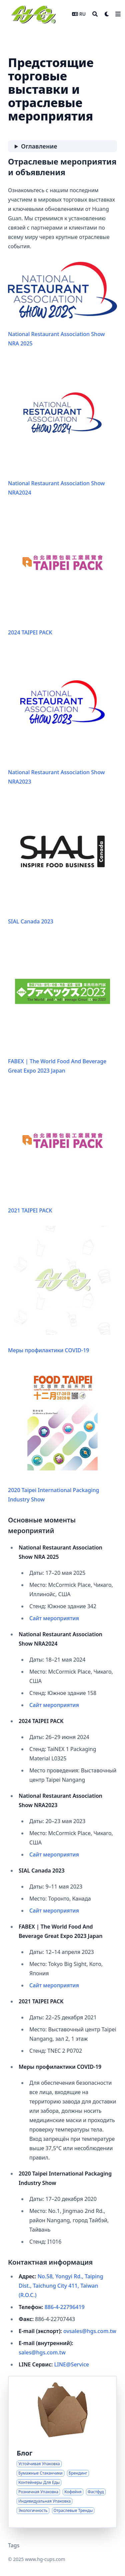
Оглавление (39, 146)
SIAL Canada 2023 (62, 861)
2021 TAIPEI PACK (62, 1150)
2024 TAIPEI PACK (62, 572)
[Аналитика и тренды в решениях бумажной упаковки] (62, 2451)
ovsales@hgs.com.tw (89, 2331)
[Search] (95, 14)
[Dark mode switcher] (107, 14)
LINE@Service (71, 2364)
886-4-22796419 (65, 2307)
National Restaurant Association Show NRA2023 (62, 716)
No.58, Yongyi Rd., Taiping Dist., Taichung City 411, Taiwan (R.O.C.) (61, 2286)
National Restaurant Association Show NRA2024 (62, 427)
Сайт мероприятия (54, 1618)
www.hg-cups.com (45, 2559)
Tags (14, 2545)
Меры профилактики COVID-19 (62, 1290)
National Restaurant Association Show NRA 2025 (62, 304)
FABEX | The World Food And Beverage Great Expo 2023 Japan (62, 1005)
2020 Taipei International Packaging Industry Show (62, 1434)
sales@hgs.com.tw (42, 2352)
